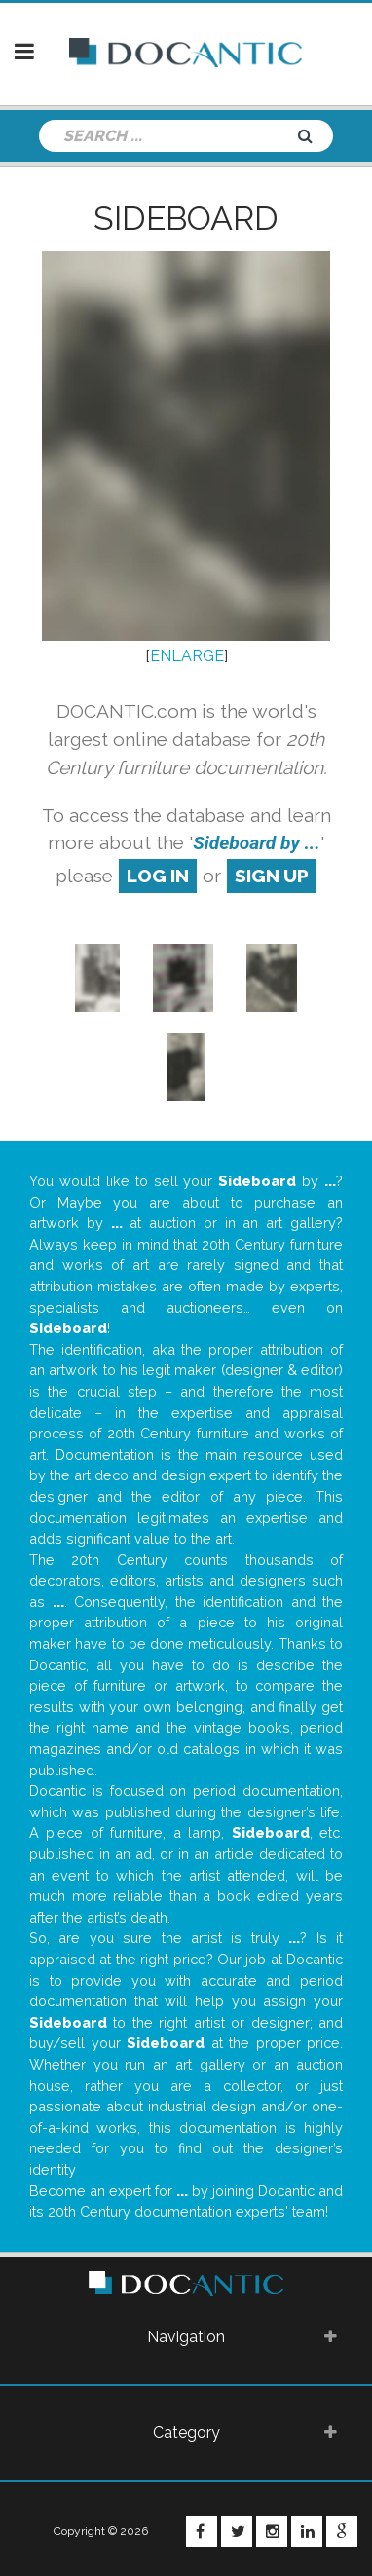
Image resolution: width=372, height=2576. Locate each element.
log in (158, 875)
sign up (272, 875)
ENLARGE (187, 656)
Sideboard (186, 218)
